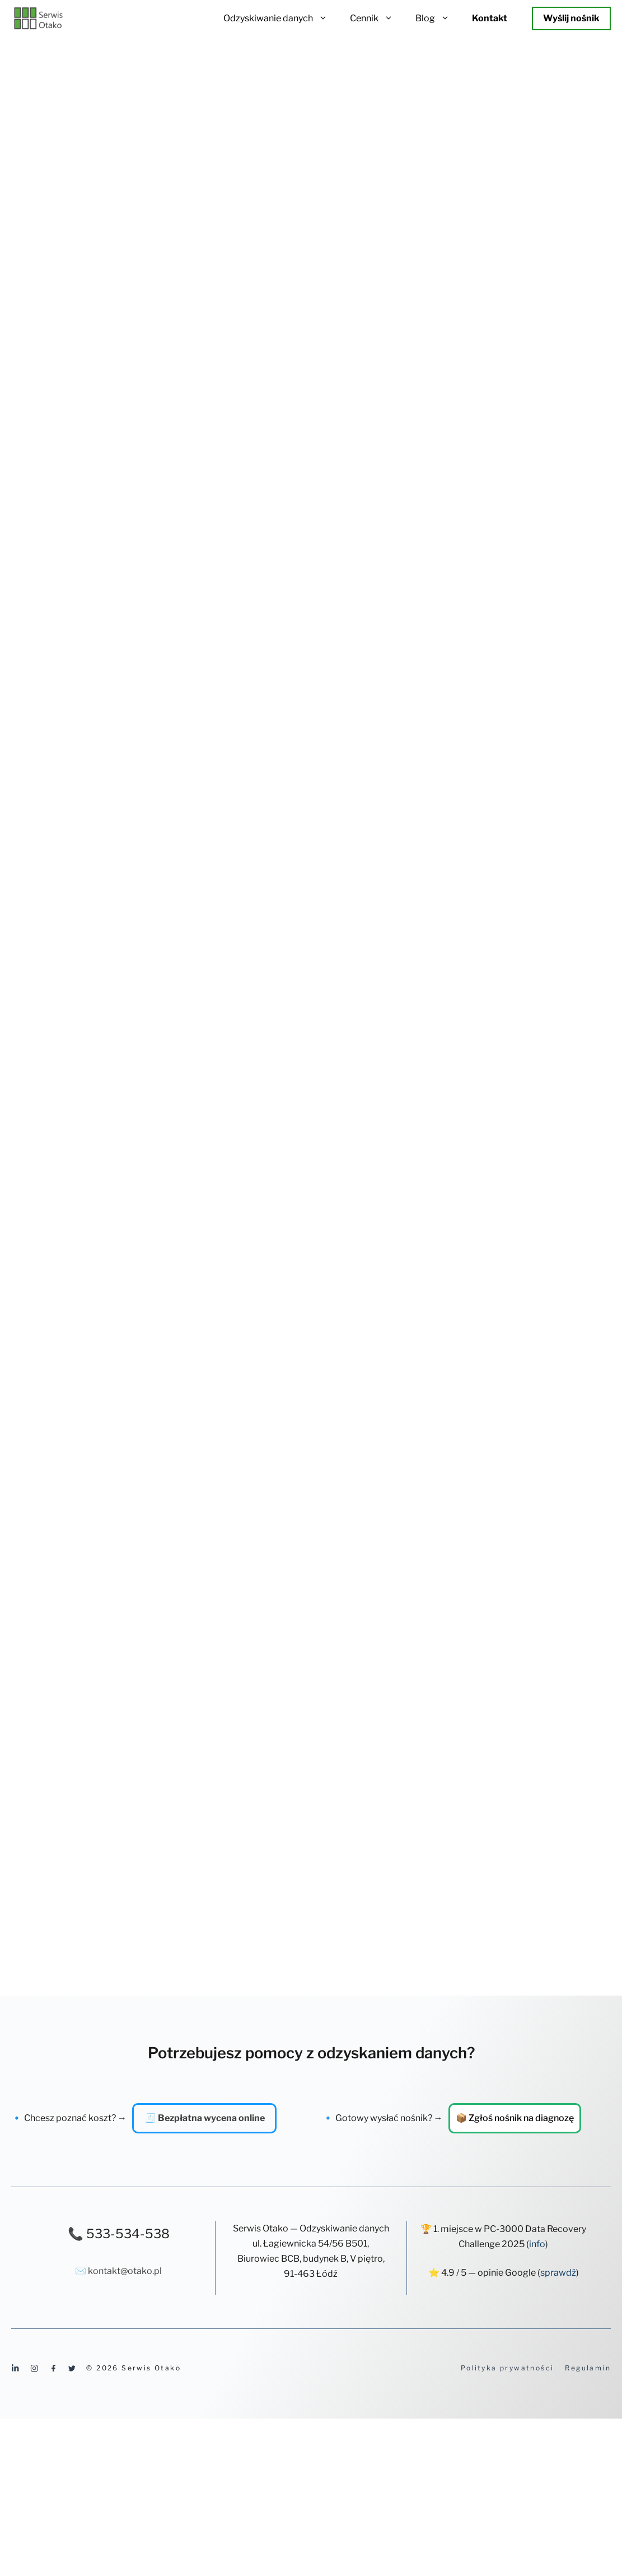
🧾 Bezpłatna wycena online (205, 2118)
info (537, 2244)
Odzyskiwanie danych (281, 18)
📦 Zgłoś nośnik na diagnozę (515, 2118)
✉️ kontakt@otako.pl (118, 2271)
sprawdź (558, 2272)
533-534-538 (128, 2234)
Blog (438, 18)
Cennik (377, 18)
